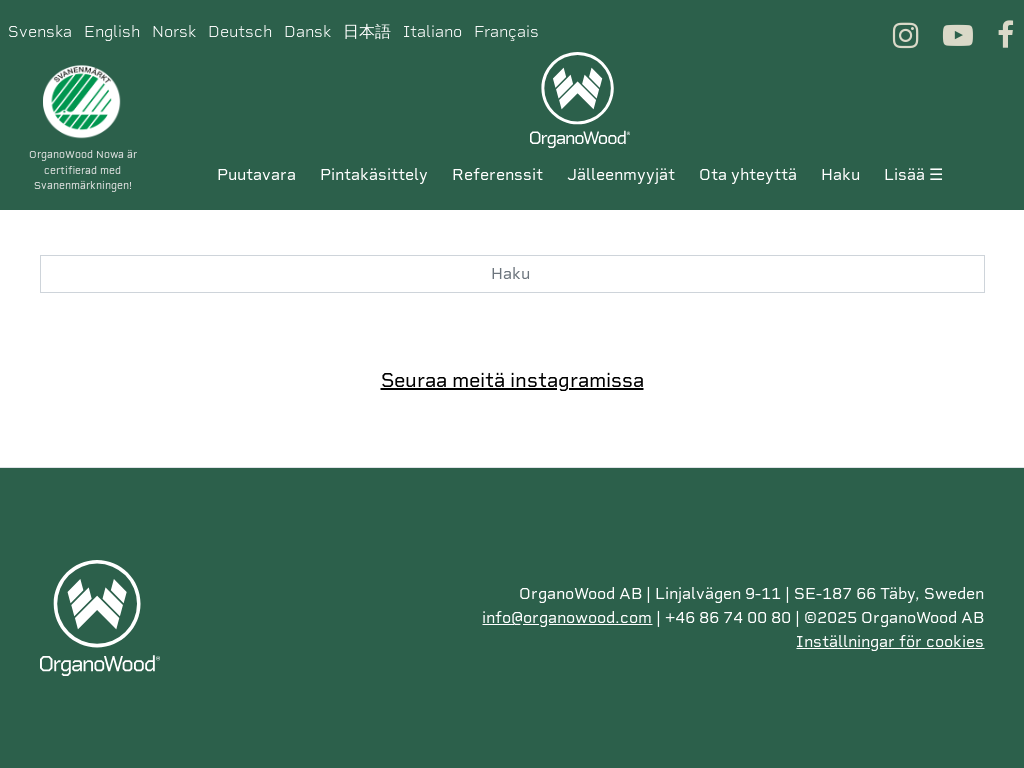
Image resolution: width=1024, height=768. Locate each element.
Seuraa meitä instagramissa (512, 380)
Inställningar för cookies (890, 641)
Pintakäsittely (374, 174)
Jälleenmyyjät (621, 174)
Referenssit (497, 174)
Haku (840, 174)
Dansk (307, 31)
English (112, 31)
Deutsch (240, 31)
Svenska (40, 31)
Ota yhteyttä (748, 174)
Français (506, 31)
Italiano (432, 31)
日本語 (367, 31)
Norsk (174, 31)
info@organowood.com (567, 617)
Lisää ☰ (913, 174)
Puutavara (256, 174)
